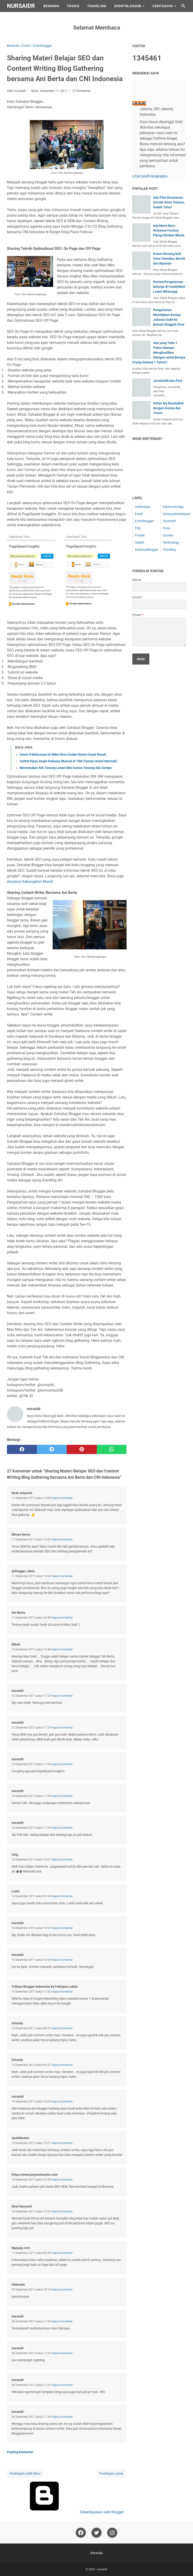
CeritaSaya (162, 6)
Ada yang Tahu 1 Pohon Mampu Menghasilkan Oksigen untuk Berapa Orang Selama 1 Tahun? (158, 352)
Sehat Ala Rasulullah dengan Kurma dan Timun (168, 408)
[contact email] (159, 604)
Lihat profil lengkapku (150, 176)
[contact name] (159, 587)
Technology (171, 542)
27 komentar (81, 91)
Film (138, 528)
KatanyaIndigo (173, 507)
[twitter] (52, 1449)
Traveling (96, 6)
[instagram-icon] (112, 2533)
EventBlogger (128, 6)
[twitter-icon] (96, 2533)
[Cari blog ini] (183, 6)
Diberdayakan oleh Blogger (67, 2512)
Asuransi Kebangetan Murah (30, 881)
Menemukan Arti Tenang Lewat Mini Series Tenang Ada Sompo (66, 768)
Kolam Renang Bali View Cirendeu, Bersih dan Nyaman (169, 258)
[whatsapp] (112, 1449)
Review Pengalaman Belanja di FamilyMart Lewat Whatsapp (169, 286)
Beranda (51, 6)
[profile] (139, 93)
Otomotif (169, 521)
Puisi (166, 528)
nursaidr (21, 6)
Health (139, 542)
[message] (159, 632)
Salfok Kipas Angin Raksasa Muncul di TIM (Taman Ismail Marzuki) (68, 761)
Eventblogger (144, 521)
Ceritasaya (142, 507)
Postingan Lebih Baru (25, 2473)
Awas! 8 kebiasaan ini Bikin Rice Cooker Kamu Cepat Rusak (63, 754)
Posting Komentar (20, 2452)
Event (139, 514)
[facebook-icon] (81, 2533)
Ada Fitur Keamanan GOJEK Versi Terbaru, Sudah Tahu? (169, 202)
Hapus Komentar (62, 1498)
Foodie (73, 6)
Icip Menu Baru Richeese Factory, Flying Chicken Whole (168, 230)
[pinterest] (82, 1449)
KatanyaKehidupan (176, 514)
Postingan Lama (111, 2473)
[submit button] (140, 659)
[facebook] (22, 1449)
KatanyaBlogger (146, 549)
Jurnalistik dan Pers (167, 381)
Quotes (168, 535)
